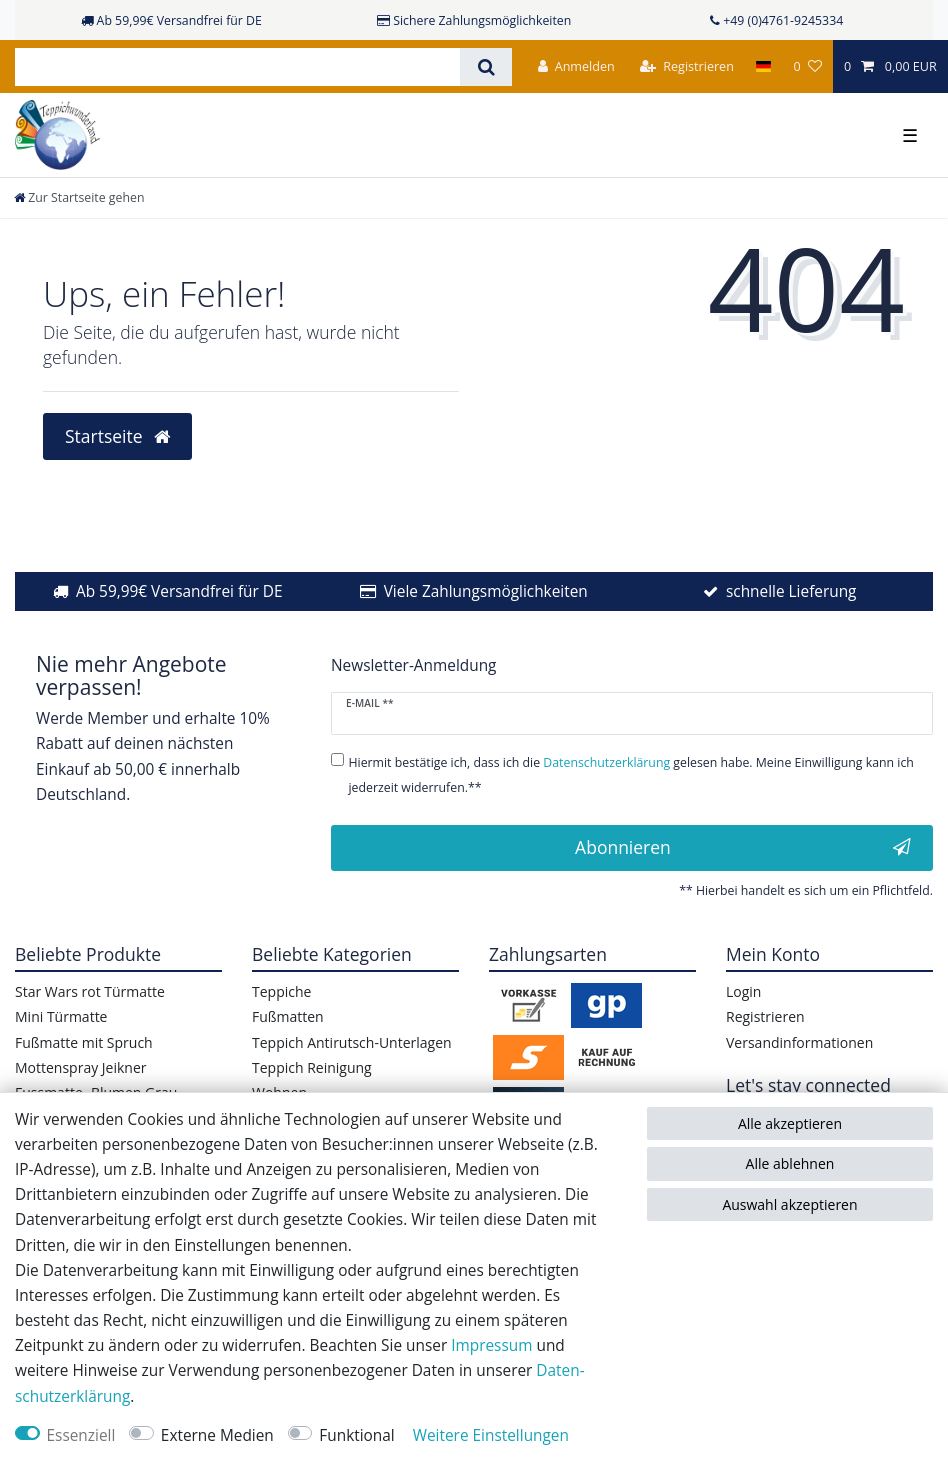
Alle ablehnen (790, 1163)
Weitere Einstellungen (491, 1435)
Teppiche (281, 991)
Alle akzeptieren (790, 1123)
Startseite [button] (117, 436)
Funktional (356, 1435)
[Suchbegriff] (237, 67)
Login (743, 991)
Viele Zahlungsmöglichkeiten (486, 591)
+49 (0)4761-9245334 (783, 20)
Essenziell (81, 1435)
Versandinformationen (799, 1042)
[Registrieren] (687, 66)
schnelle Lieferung (791, 591)
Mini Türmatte (61, 1016)
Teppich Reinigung (312, 1067)
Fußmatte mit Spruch (84, 1042)
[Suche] (485, 67)
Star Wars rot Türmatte (90, 991)
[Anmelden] (576, 66)
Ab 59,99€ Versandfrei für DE (179, 591)
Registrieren (765, 1016)
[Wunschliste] (807, 66)
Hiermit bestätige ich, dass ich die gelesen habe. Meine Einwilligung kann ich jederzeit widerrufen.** (630, 775)
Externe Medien (217, 1435)
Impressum (491, 1345)
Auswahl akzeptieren (789, 1204)
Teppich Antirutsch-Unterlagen (352, 1042)
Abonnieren (743, 847)
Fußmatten (288, 1016)
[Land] (763, 66)
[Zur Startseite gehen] (79, 197)
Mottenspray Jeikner (81, 1067)
